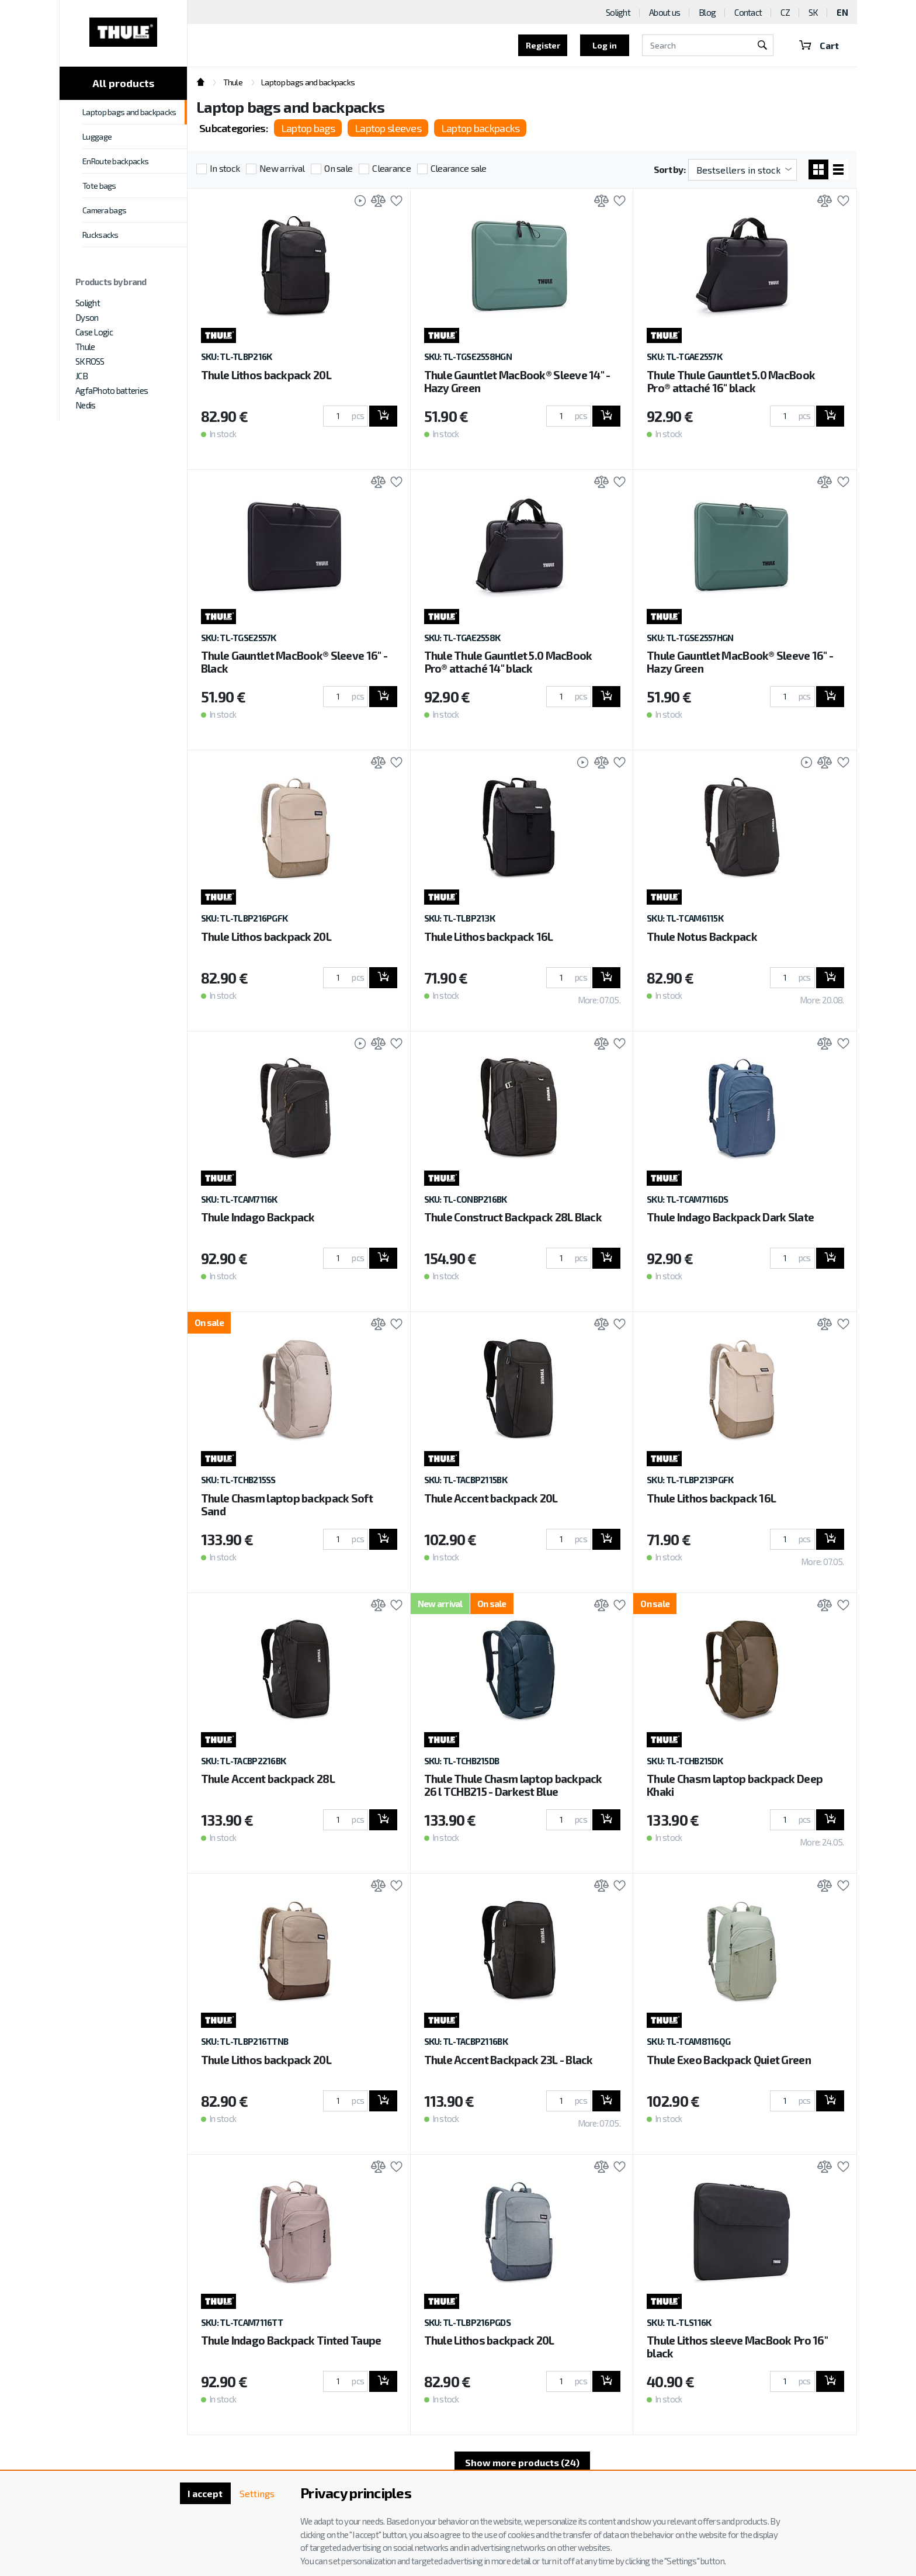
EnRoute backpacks (115, 161)
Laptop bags (308, 128)
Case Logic (94, 332)
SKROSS (90, 361)
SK (813, 12)
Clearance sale (459, 168)
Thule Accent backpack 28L (268, 1778)
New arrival (281, 168)
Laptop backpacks (480, 128)
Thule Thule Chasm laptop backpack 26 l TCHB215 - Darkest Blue (513, 1785)
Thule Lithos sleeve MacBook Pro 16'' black (737, 2346)
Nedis (85, 405)
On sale (338, 168)
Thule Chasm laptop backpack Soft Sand (287, 1504)
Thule (85, 346)
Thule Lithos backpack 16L (488, 936)
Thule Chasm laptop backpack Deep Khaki (735, 1785)
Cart (819, 45)
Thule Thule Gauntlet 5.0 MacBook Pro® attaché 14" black (508, 662)
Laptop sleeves (388, 128)
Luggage (97, 136)
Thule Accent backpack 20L (491, 1498)
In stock (225, 168)
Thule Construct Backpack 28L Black (513, 1217)
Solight (87, 302)
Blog (707, 12)
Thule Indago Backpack (258, 1217)
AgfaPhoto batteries (111, 390)
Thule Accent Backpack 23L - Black (508, 2059)
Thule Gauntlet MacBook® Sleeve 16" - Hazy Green (740, 662)
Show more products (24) (522, 2462)
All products (123, 83)
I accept (205, 2493)
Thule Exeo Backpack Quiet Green (729, 2059)
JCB (81, 376)
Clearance (391, 168)
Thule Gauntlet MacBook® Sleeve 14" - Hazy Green (517, 381)
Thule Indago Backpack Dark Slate (730, 1217)
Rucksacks (100, 235)
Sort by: (669, 169)
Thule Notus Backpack (702, 936)
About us (664, 12)
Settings (257, 2493)
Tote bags (99, 186)
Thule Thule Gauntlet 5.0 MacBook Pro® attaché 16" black (731, 381)
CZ (785, 12)
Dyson (86, 317)
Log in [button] (604, 45)
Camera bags (104, 210)
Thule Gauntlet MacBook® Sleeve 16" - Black (294, 662)
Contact (748, 12)
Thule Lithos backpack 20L (266, 375)
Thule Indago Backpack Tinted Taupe (291, 2340)
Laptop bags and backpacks (129, 112)
